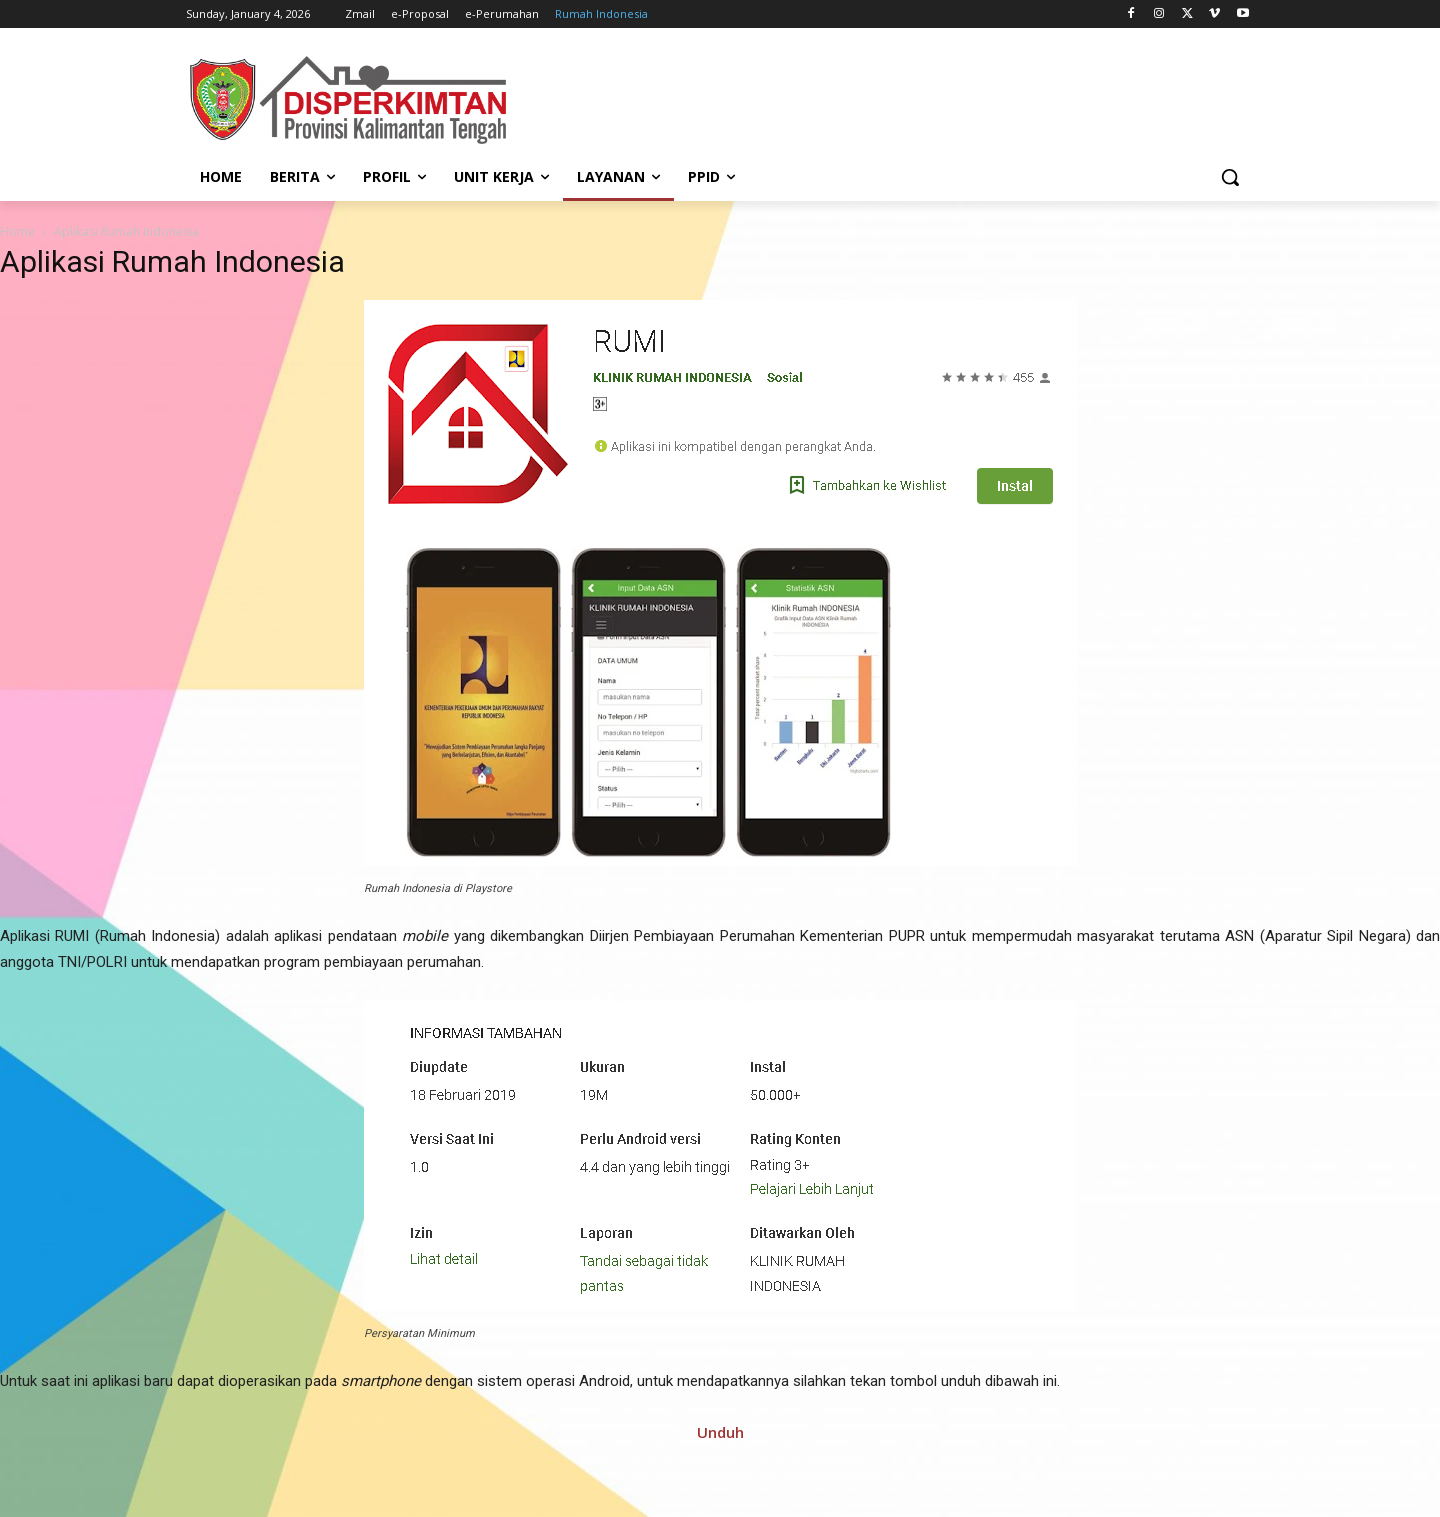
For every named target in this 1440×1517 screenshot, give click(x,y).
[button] (1230, 177)
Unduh (720, 1432)
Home (17, 231)
